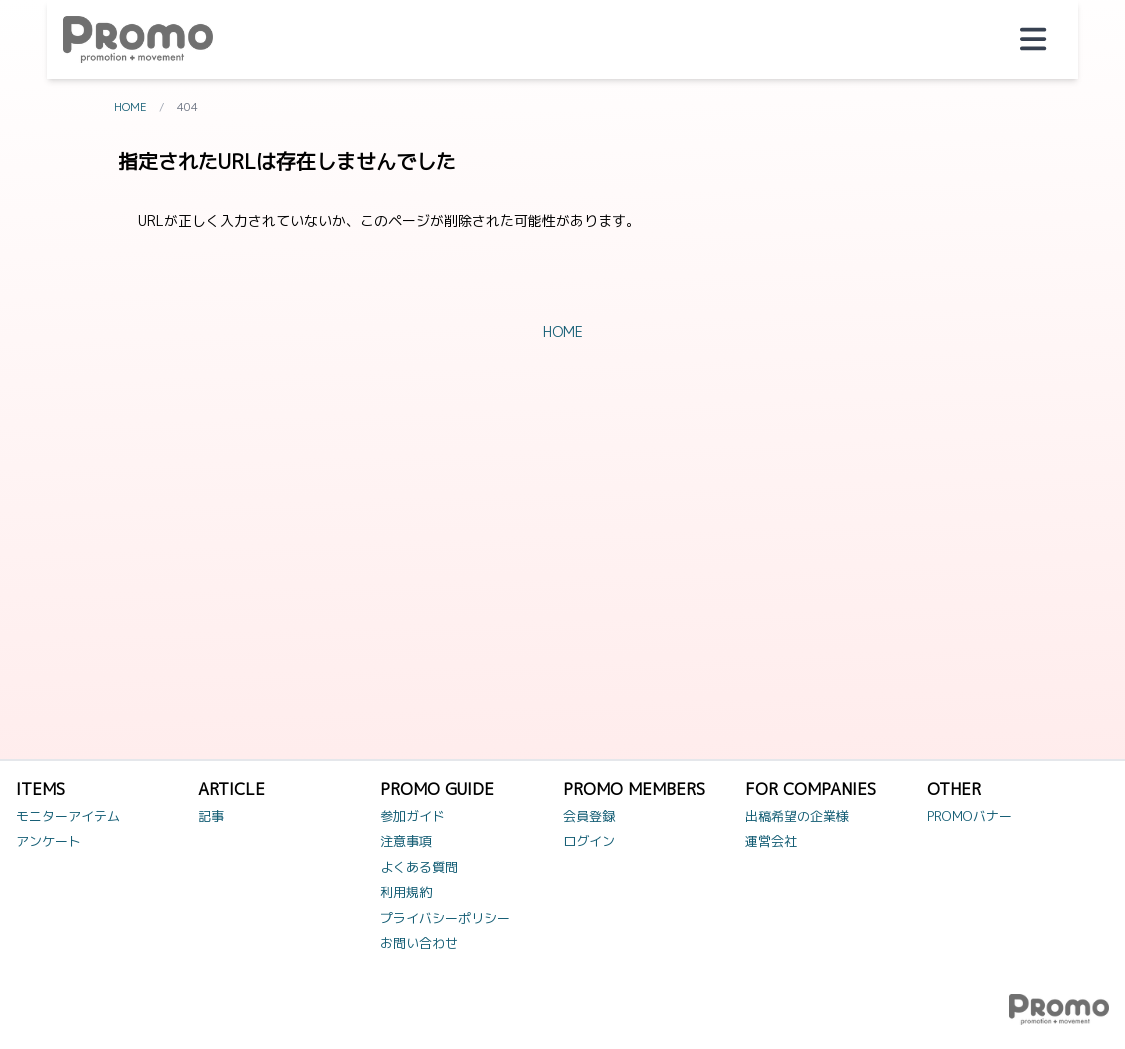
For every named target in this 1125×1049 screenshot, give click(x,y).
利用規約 (406, 892)
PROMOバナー (969, 816)
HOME (130, 107)
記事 (211, 816)
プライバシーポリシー (445, 918)
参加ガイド (412, 816)
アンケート (48, 841)
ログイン (589, 841)
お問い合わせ (419, 943)
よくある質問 (419, 867)
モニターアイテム (68, 816)
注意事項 (406, 841)
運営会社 (771, 841)
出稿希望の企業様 (797, 816)
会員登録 (589, 816)
